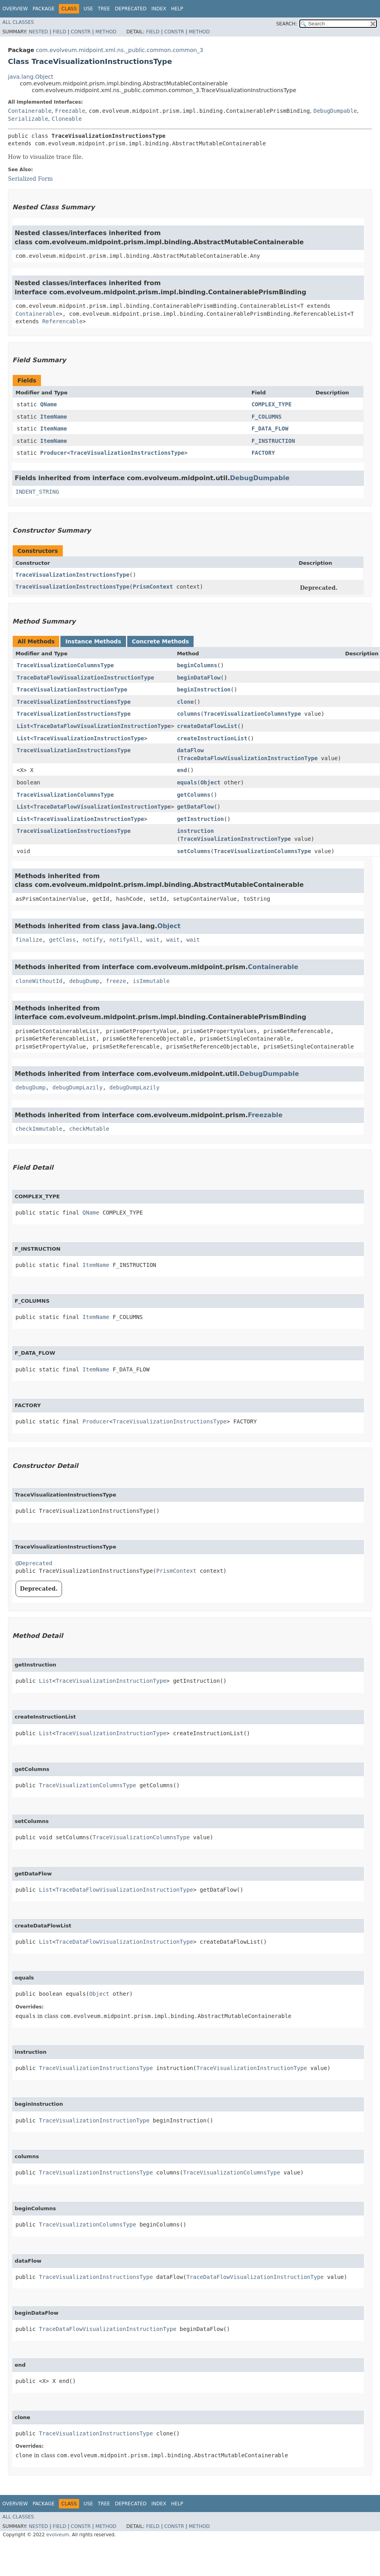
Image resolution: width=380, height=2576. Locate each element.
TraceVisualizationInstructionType (72, 689)
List (23, 726)
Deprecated (131, 9)
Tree (104, 9)
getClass (62, 940)
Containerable (30, 111)
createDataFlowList (207, 726)
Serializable (28, 119)
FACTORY (263, 453)
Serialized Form (30, 179)
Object (210, 782)
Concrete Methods (160, 641)
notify (93, 940)
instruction (195, 831)
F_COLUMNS (267, 416)
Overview (15, 9)
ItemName (53, 416)
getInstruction (200, 819)
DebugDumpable (335, 111)
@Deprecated (34, 1563)
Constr (81, 32)
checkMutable (89, 1129)
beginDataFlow (199, 677)
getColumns (193, 795)
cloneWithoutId (39, 981)
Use (88, 9)
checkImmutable (39, 1129)
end (182, 770)
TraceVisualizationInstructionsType (127, 453)
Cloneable (67, 119)
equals (187, 782)
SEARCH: (286, 24)
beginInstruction (204, 689)
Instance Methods (93, 641)
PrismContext (153, 586)
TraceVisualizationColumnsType (65, 665)
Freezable (70, 111)
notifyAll (124, 940)
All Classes (18, 22)
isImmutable (151, 981)
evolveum (57, 2534)
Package (43, 9)
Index (159, 9)
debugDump (84, 981)
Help (177, 9)
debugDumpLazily (77, 1087)
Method (105, 32)
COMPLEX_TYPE (272, 404)
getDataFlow (195, 806)
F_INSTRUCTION (273, 441)
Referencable (62, 321)
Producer (53, 453)
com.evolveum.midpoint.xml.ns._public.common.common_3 (119, 50)
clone (185, 702)
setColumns (193, 851)
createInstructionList (212, 738)
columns (188, 714)
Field (59, 32)
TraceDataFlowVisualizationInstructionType (85, 677)
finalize (29, 940)
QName (48, 404)
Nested (38, 32)
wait (153, 940)
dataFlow (190, 750)
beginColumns (197, 665)
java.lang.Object (30, 76)
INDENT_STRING (37, 492)
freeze (116, 981)
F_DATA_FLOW (270, 428)
